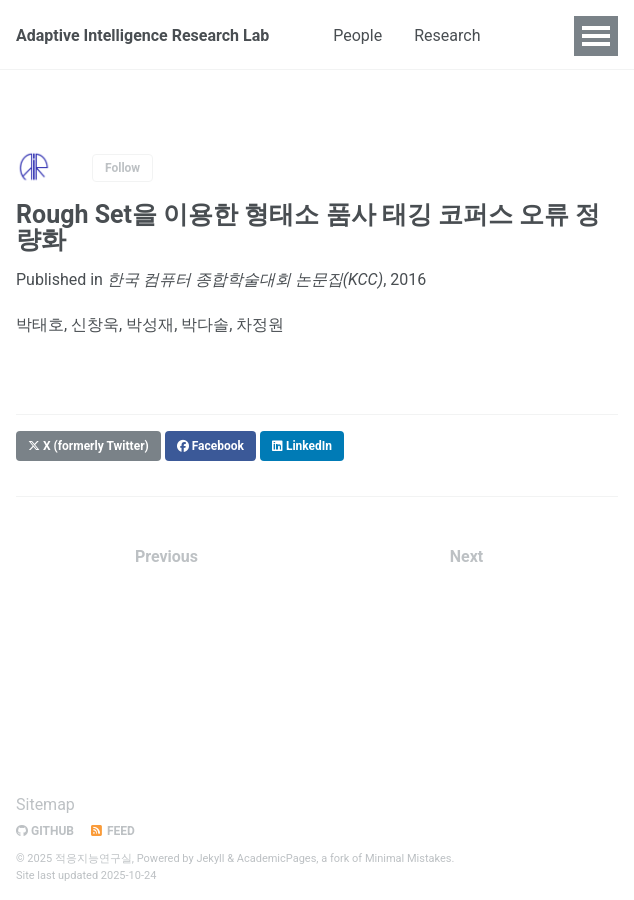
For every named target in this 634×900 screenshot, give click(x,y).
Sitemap (45, 804)
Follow (122, 168)
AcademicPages (277, 858)
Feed (112, 831)
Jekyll (210, 858)
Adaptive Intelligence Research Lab (142, 35)
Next (466, 556)
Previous (166, 556)
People (357, 35)
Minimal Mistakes (408, 858)
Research (447, 35)
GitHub (45, 831)
